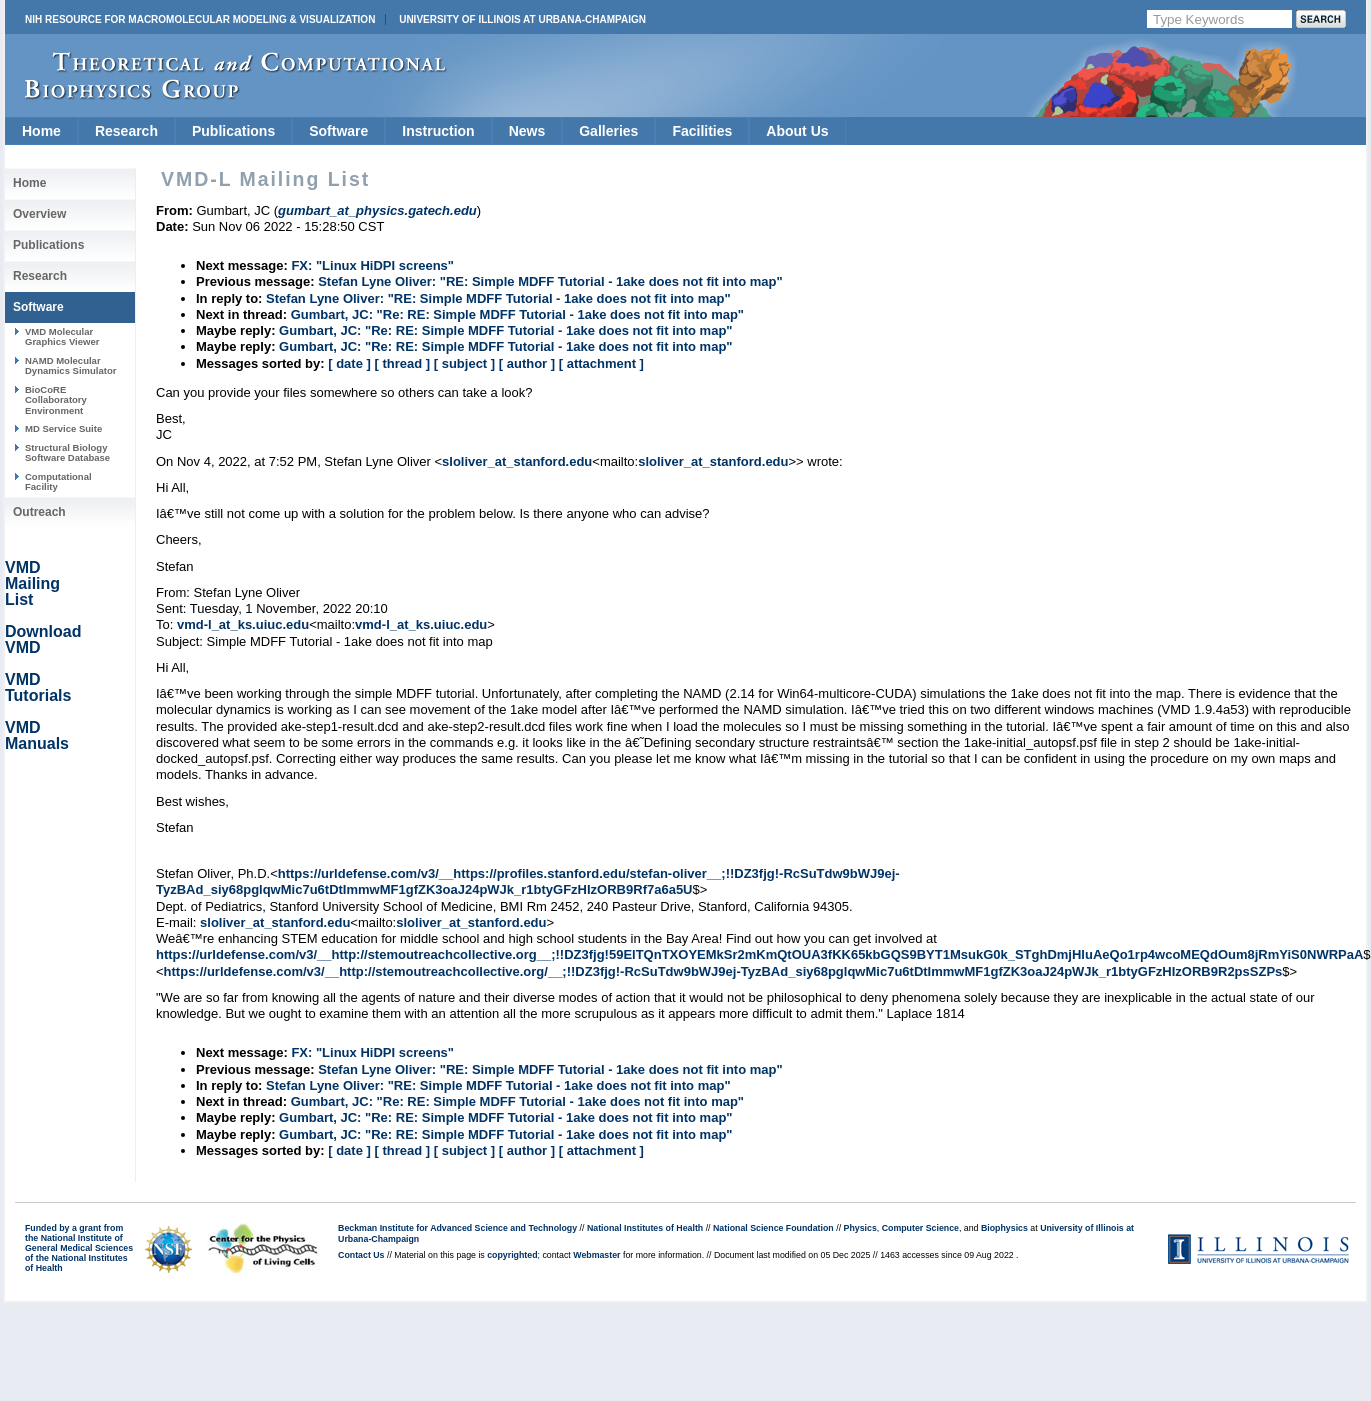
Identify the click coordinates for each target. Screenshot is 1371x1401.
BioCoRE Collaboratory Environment (56, 400)
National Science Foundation (773, 1228)
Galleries (608, 131)
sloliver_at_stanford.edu (517, 461)
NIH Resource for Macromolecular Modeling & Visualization (200, 19)
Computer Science (920, 1228)
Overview (39, 214)
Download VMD (43, 639)
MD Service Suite (63, 428)
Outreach (39, 512)
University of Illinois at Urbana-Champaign (522, 19)
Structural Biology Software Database (67, 452)
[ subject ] (464, 363)
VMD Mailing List (32, 583)
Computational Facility (58, 481)
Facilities (702, 131)
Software (338, 131)
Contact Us (361, 1255)
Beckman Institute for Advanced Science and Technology (457, 1228)
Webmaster (596, 1255)
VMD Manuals (37, 735)
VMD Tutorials (38, 687)
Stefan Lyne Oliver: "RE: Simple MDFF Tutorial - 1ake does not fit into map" (550, 281)
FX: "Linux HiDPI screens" (372, 265)
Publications (233, 131)
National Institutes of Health (645, 1228)
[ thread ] (402, 363)
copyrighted (512, 1255)
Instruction (438, 131)
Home (41, 131)
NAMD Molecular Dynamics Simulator (71, 365)
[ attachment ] (601, 363)
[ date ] (349, 363)
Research (126, 131)
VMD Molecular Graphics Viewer (62, 336)
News (527, 131)
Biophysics (1004, 1228)
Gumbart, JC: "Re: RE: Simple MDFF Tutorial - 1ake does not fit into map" (517, 314)
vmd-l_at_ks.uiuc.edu (243, 624)
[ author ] (527, 363)
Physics (860, 1228)
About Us (797, 131)
